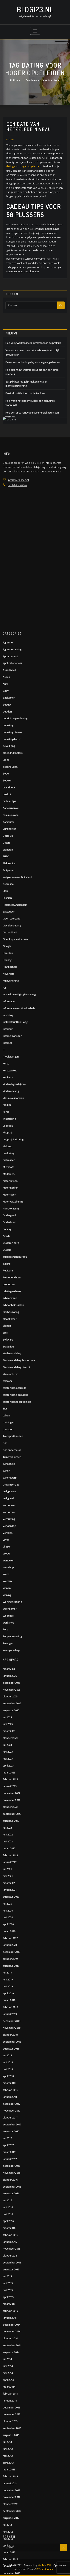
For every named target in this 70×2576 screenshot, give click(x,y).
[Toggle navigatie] (35, 31)
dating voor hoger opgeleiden (23, 172)
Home (16, 81)
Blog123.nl (35, 9)
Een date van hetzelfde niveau (43, 81)
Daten (10, 145)
